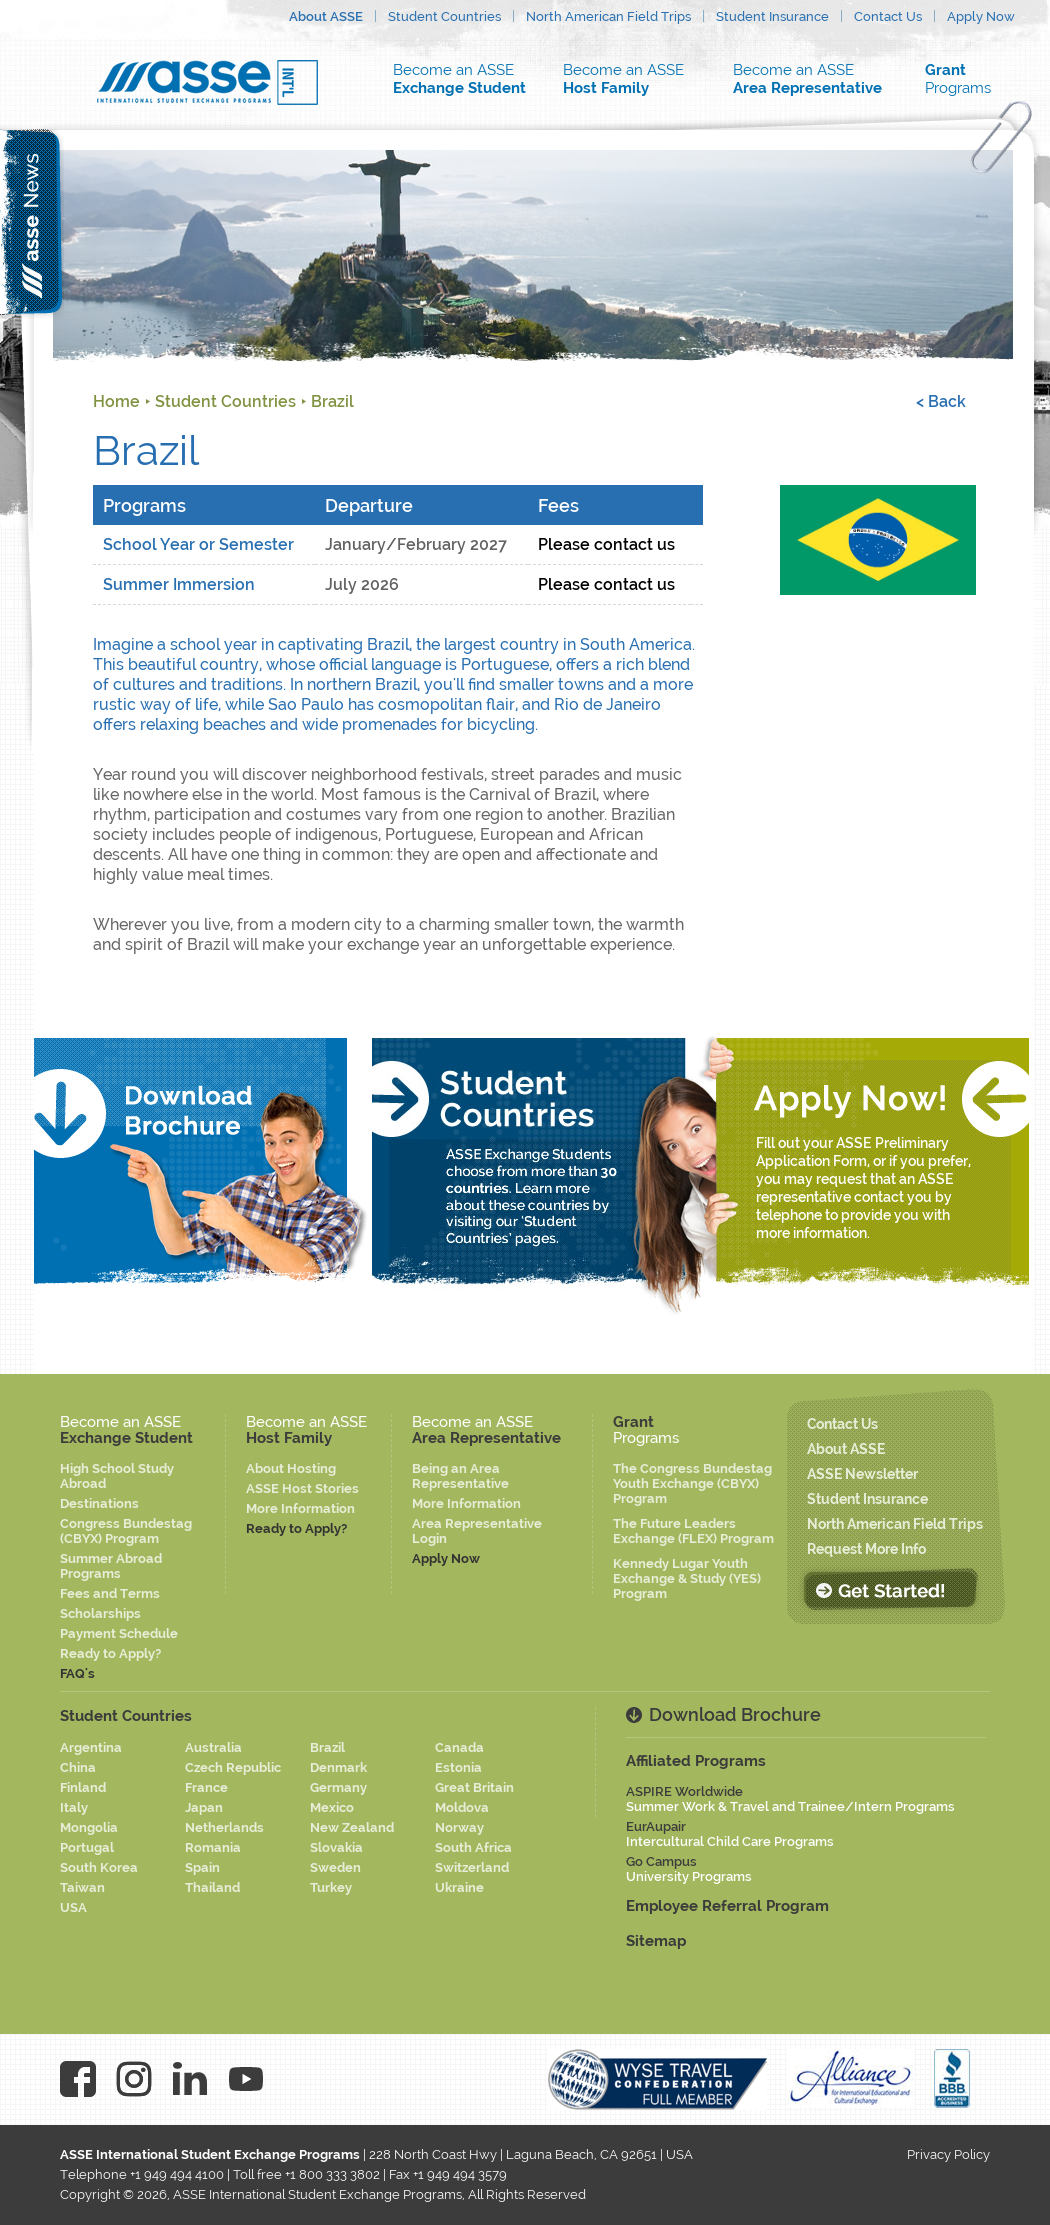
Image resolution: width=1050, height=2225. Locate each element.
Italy (74, 1807)
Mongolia (89, 1827)
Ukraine (459, 1887)
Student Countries (444, 16)
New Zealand (352, 1827)
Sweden (335, 1867)
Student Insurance (772, 16)
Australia (213, 1747)
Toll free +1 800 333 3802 (306, 2174)
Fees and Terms (110, 1593)
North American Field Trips (608, 16)
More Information (300, 1508)
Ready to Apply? (110, 1653)
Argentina (91, 1747)
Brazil (332, 401)
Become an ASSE (464, 79)
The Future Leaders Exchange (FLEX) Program (693, 1531)
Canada (459, 1747)
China (78, 1767)
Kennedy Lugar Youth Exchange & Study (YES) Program (687, 1578)
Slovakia (336, 1847)
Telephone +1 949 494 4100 (142, 2174)
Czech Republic (233, 1767)
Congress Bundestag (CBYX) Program (126, 1531)
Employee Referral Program (727, 1906)
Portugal (87, 1847)
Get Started (890, 1590)
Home (116, 401)
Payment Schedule (119, 1633)
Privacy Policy (948, 2154)
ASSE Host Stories (302, 1488)
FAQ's (77, 1673)
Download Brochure (735, 1714)
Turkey (331, 1887)
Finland (83, 1787)
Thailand (212, 1887)
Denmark (338, 1767)
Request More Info (866, 1549)
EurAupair (730, 1834)
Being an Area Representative (460, 1476)
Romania (213, 1847)
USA (73, 1907)
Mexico (332, 1807)
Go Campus (689, 1869)
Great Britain (474, 1787)
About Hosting (291, 1468)
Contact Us (888, 16)
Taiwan (82, 1887)
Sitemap (656, 1941)
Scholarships (100, 1613)
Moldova (462, 1807)
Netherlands (224, 1827)
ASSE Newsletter (862, 1474)
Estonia (458, 1767)
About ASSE (326, 16)
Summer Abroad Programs (111, 1566)
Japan (204, 1807)
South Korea (99, 1867)
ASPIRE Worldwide (790, 1799)
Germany (338, 1787)
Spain (202, 1867)
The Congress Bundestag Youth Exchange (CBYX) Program (692, 1483)
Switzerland (472, 1867)
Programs (970, 79)
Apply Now (981, 16)
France (206, 1787)
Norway (459, 1827)
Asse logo (207, 82)
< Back (941, 401)
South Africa (473, 1847)
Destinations (99, 1503)
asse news (32, 221)
